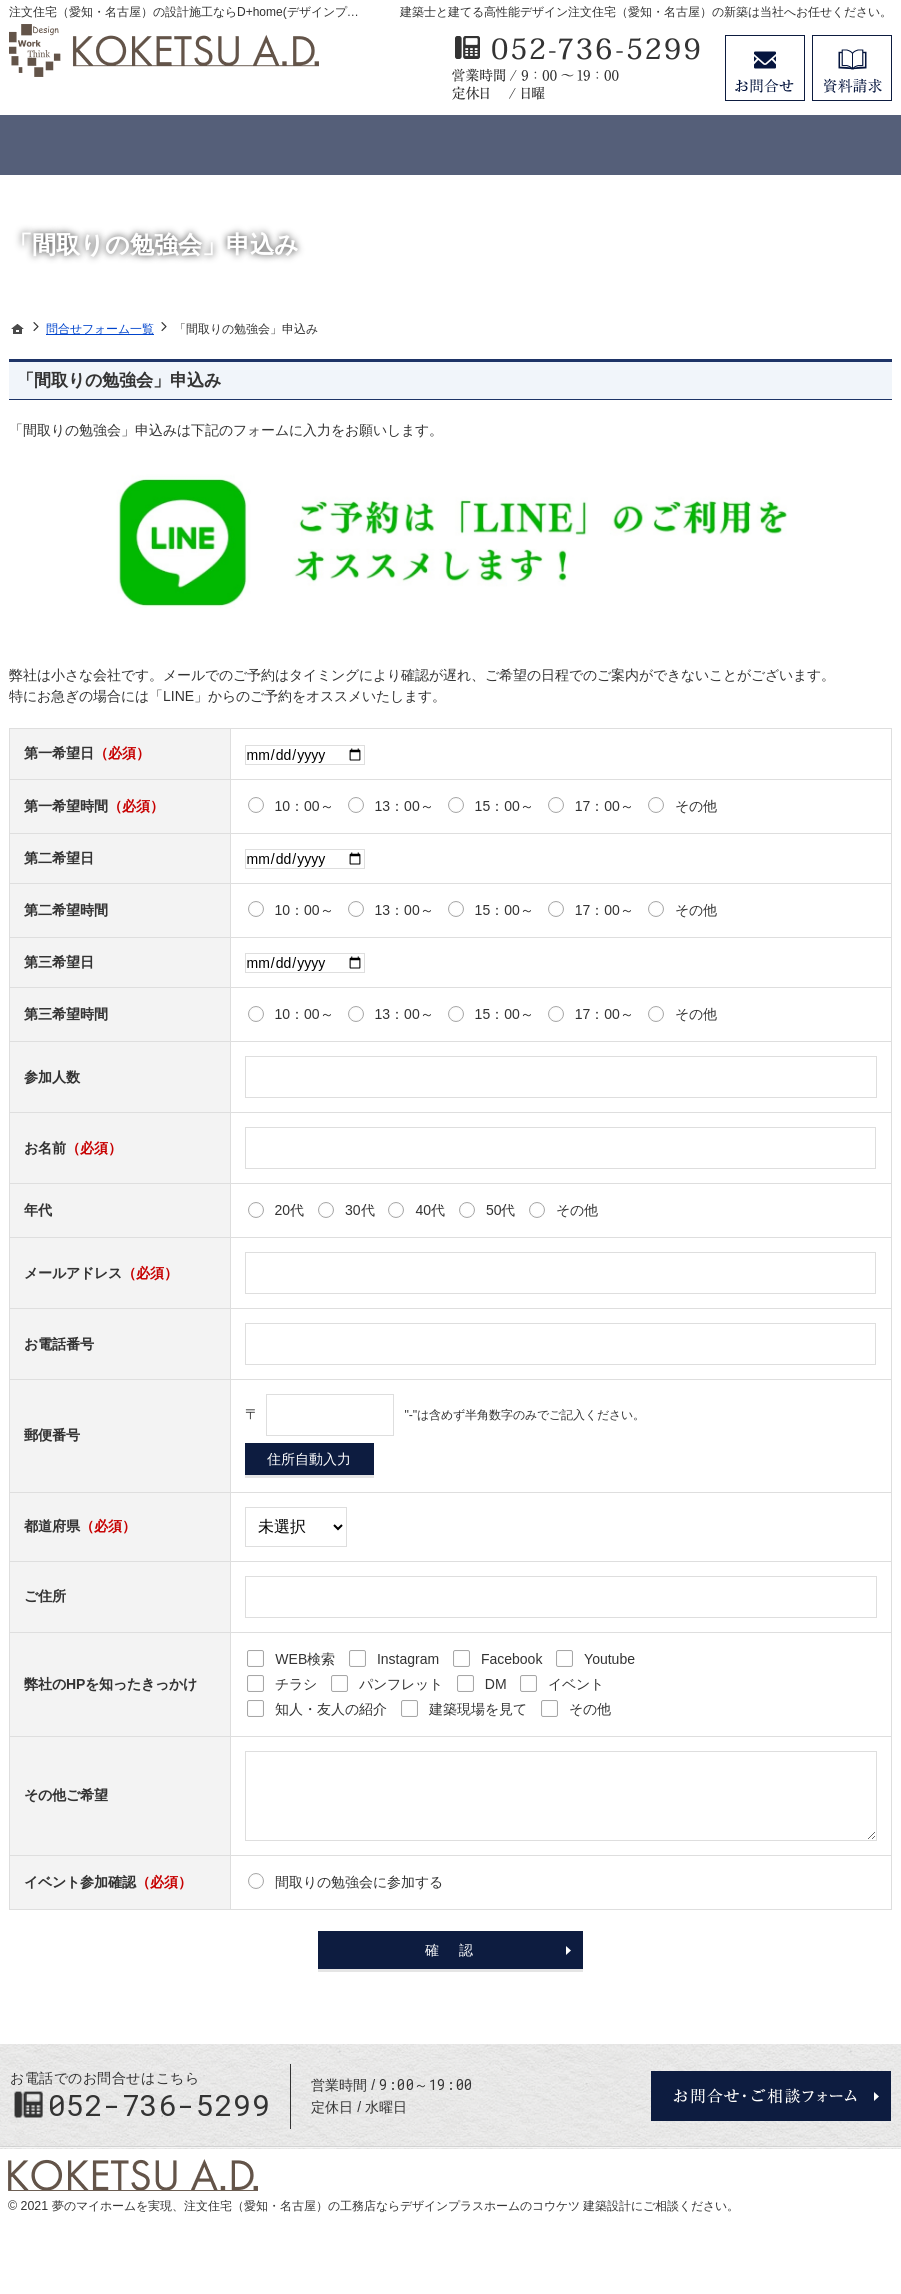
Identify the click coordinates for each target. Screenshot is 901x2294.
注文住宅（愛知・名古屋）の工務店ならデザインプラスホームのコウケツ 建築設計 (407, 2206)
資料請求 (852, 68)
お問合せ (765, 68)
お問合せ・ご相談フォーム (771, 2096)
